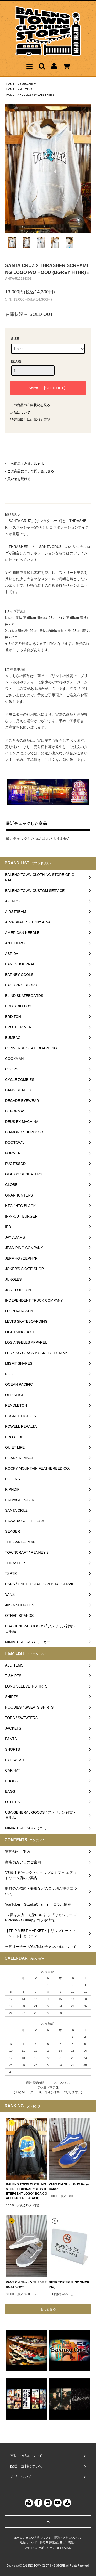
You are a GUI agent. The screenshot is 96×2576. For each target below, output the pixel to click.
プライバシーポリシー (38, 2547)
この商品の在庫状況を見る (30, 405)
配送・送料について (67, 2537)
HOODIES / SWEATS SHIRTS (36, 94)
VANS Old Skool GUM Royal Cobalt (69, 2187)
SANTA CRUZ (27, 84)
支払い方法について (38, 2537)
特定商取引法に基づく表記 (30, 420)
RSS (59, 2547)
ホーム (18, 2537)
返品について (20, 412)
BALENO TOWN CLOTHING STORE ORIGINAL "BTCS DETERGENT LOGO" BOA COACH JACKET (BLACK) (26, 2191)
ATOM (68, 2547)
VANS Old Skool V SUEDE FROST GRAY (26, 2285)
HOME (10, 84)
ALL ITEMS (26, 89)
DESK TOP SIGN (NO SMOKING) (69, 2285)
